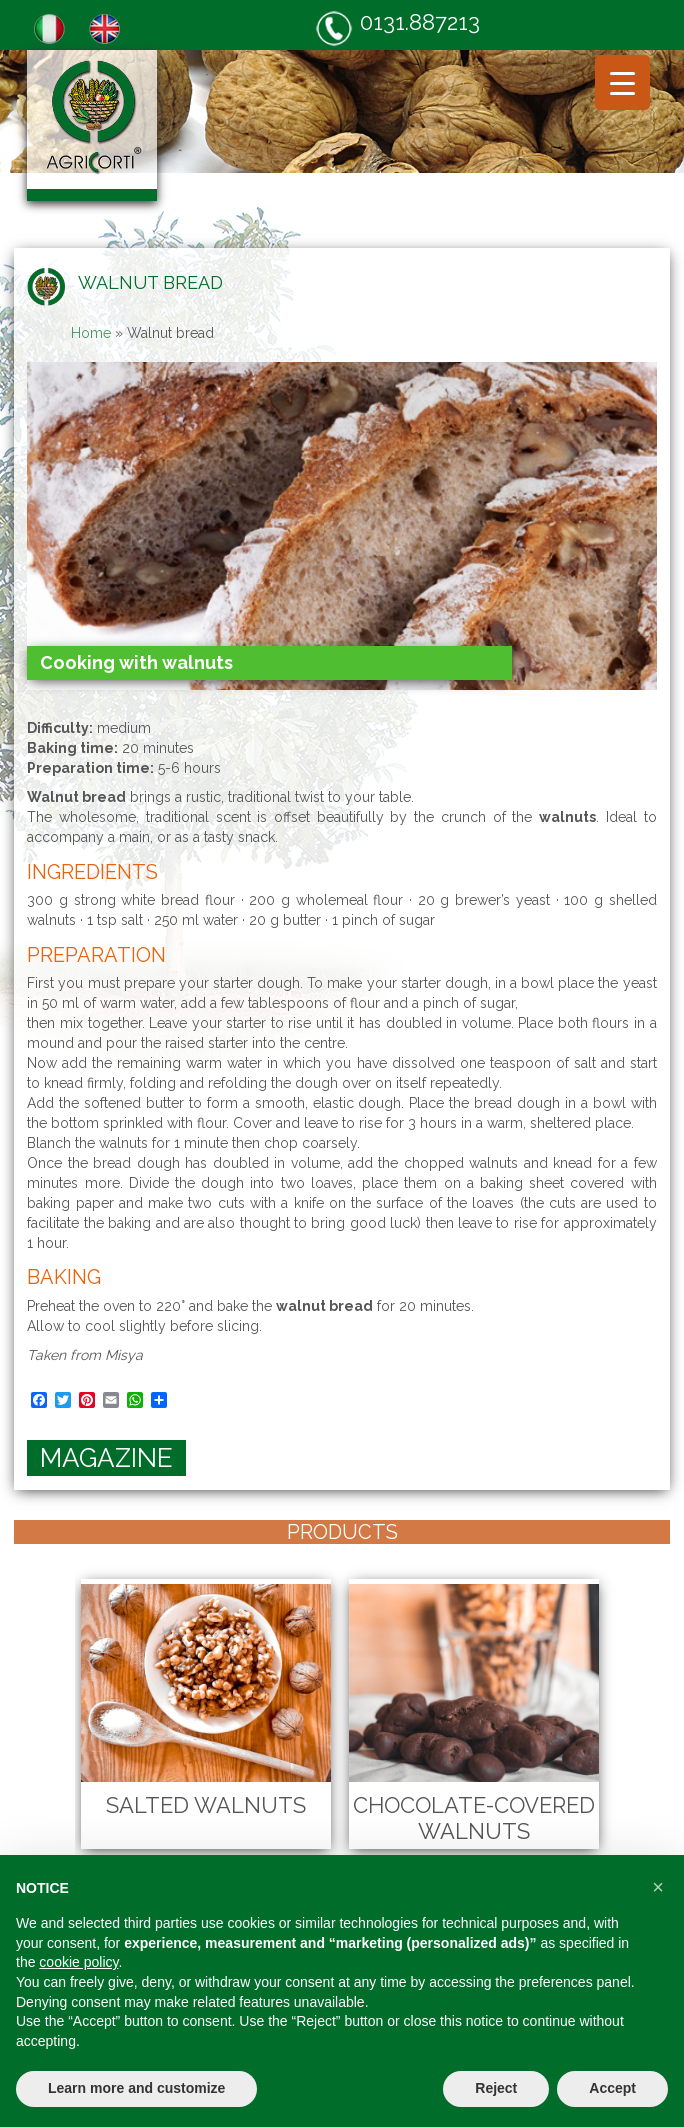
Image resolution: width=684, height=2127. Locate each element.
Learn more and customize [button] (136, 2088)
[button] (658, 1887)
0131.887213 (397, 28)
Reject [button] (496, 2088)
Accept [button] (612, 2088)
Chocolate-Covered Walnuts (474, 1818)
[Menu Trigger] (622, 82)
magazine (106, 1458)
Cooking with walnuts (136, 662)
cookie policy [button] (78, 1962)
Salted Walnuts (206, 1805)
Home (91, 333)
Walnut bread (150, 282)
